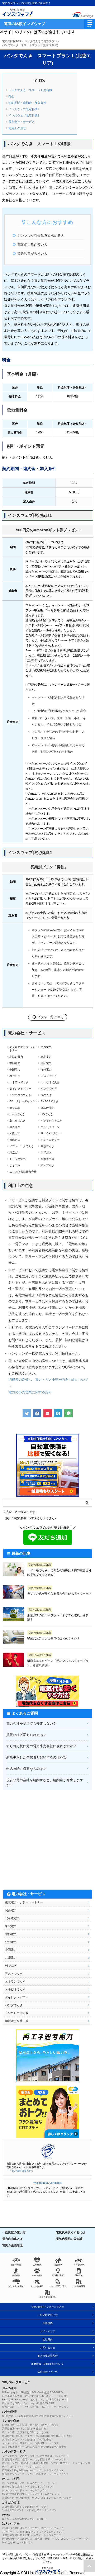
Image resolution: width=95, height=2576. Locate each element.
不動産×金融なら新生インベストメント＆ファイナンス (33, 2470)
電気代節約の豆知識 (69, 2239)
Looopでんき (17, 1114)
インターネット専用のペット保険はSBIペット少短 (30, 2443)
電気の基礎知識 (12, 2245)
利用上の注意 (17, 128)
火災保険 (58, 2261)
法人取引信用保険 (47, 2294)
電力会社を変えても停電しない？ (31, 1723)
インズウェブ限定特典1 (23, 109)
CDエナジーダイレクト (23, 1101)
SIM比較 (79, 2272)
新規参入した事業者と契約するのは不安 (36, 1757)
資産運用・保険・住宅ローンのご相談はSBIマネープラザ (34, 2459)
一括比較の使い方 (13, 2232)
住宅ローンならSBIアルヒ (16, 2463)
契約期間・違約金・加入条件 (27, 102)
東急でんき (47, 1146)
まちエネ (14, 1165)
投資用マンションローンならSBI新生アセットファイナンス (35, 2474)
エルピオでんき (50, 1082)
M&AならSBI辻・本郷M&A (17, 2542)
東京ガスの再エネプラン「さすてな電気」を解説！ (58, 1617)
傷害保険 (16, 2272)
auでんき (46, 1095)
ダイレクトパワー (20, 1088)
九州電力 (46, 1069)
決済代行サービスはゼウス (17, 2538)
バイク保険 (79, 2261)
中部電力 (14, 1063)
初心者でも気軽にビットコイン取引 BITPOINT (28, 2403)
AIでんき (14, 1075)
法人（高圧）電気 (58, 2283)
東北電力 (46, 1056)
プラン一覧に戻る (48, 1017)
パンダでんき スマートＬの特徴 (30, 90)
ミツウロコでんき (20, 1095)
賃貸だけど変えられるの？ (26, 1735)
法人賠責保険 (79, 2283)
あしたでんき (17, 1120)
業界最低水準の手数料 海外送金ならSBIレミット (45, 2416)
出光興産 (14, 1127)
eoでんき (14, 1107)
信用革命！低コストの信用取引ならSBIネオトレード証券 (34, 2396)
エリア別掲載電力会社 (23, 1171)
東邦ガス (46, 1152)
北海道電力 (16, 1056)
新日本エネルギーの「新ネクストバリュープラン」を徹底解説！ (58, 1663)
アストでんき (49, 1075)
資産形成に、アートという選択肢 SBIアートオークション (35, 2406)
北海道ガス (47, 1159)
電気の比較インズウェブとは (47, 2306)
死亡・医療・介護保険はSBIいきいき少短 (25, 2432)
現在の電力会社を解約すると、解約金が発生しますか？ (44, 1782)
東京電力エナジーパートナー (23, 1049)
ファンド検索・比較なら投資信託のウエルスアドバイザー (34, 2455)
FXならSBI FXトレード (15, 2399)
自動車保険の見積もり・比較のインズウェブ (27, 2486)
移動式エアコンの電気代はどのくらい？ (53, 1638)
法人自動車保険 (16, 2283)
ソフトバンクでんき (21, 1146)
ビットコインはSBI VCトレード (48, 2399)
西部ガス (14, 1139)
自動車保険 (16, 2261)
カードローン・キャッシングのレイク (23, 2466)
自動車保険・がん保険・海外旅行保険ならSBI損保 (30, 2425)
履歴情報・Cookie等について (47, 2363)
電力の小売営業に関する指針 (30, 1392)
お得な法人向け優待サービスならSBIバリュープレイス (33, 2528)
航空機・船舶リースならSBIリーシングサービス (61, 2538)
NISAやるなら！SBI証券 (15, 2392)
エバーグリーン (50, 1127)
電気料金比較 (58, 2272)
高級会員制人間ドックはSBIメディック (24, 2506)
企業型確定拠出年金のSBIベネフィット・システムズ (31, 2535)
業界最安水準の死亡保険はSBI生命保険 (24, 2428)
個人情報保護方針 (48, 2355)
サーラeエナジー (51, 1133)
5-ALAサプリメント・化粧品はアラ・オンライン (29, 2510)
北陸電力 (46, 1063)
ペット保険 (37, 2272)
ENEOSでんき (49, 1101)
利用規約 (48, 2323)
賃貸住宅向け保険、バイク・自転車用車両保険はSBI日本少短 (36, 2435)
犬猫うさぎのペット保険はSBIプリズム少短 (26, 2439)
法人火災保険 (37, 2283)
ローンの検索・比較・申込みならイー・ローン (28, 2483)
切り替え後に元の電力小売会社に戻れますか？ (41, 1746)
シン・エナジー (50, 1139)
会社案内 (48, 2339)
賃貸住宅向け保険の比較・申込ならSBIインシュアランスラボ (36, 2497)
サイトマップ (47, 2331)
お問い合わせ (47, 2347)
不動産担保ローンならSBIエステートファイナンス (61, 2463)
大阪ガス (14, 1133)
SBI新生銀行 (9, 2416)
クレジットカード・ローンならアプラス (24, 2490)
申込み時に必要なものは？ (26, 1769)
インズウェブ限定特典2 (23, 115)
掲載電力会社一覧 (16, 2021)
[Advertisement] (47, 1839)
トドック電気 (17, 1159)
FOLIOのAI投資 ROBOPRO (47, 2392)
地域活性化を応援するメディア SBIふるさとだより (31, 2493)
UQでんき (47, 1114)
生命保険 (37, 2261)
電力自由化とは (12, 2239)
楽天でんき (47, 1165)
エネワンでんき (18, 1082)
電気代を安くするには (70, 2232)
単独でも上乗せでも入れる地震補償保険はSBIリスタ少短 (34, 2446)
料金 (11, 96)
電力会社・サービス (21, 121)
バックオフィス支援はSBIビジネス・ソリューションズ (33, 2531)
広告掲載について (48, 2372)
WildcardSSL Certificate (47, 2182)
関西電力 (46, 1047)
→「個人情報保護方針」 (20, 2170)
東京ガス (14, 1152)
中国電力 (14, 1069)
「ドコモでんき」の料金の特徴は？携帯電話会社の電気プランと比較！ (59, 1572)
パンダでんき (49, 1088)
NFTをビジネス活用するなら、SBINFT (24, 2519)
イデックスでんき (51, 1120)
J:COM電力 (47, 1107)
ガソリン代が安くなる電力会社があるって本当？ (59, 1593)
